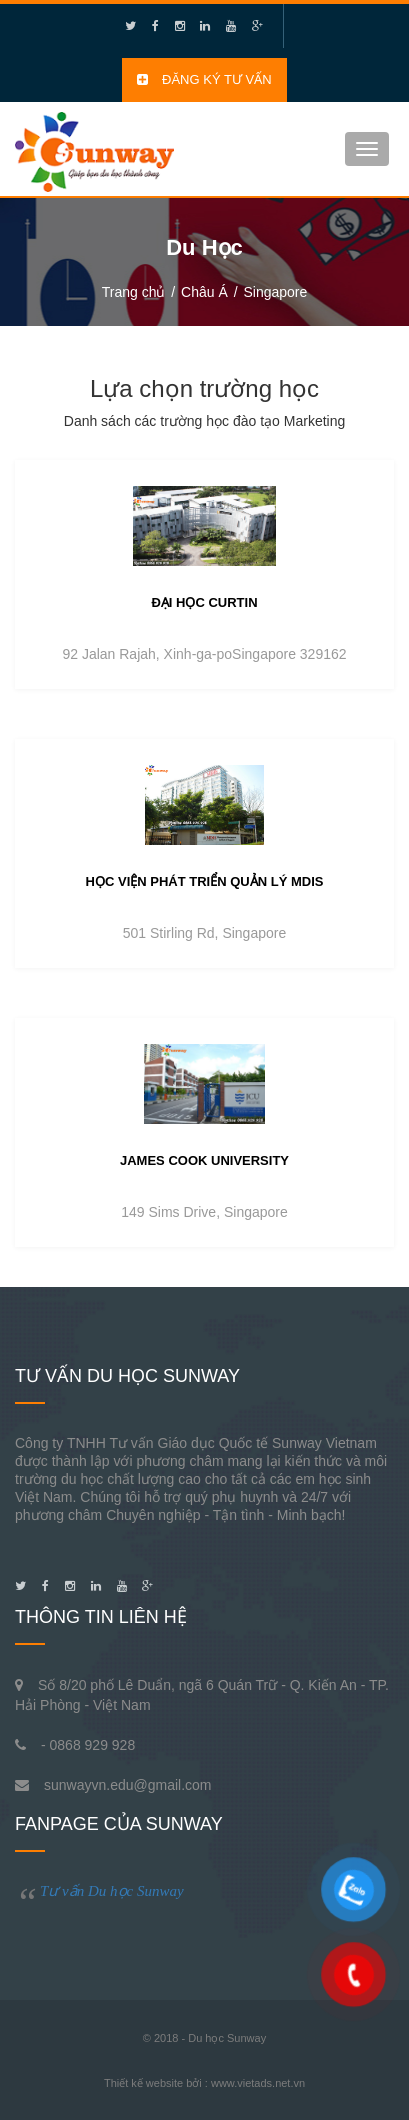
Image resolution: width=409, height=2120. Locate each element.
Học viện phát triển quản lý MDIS (205, 881)
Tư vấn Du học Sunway (112, 1891)
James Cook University (204, 1160)
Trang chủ (134, 292)
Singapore (275, 292)
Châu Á (204, 292)
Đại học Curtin (204, 602)
